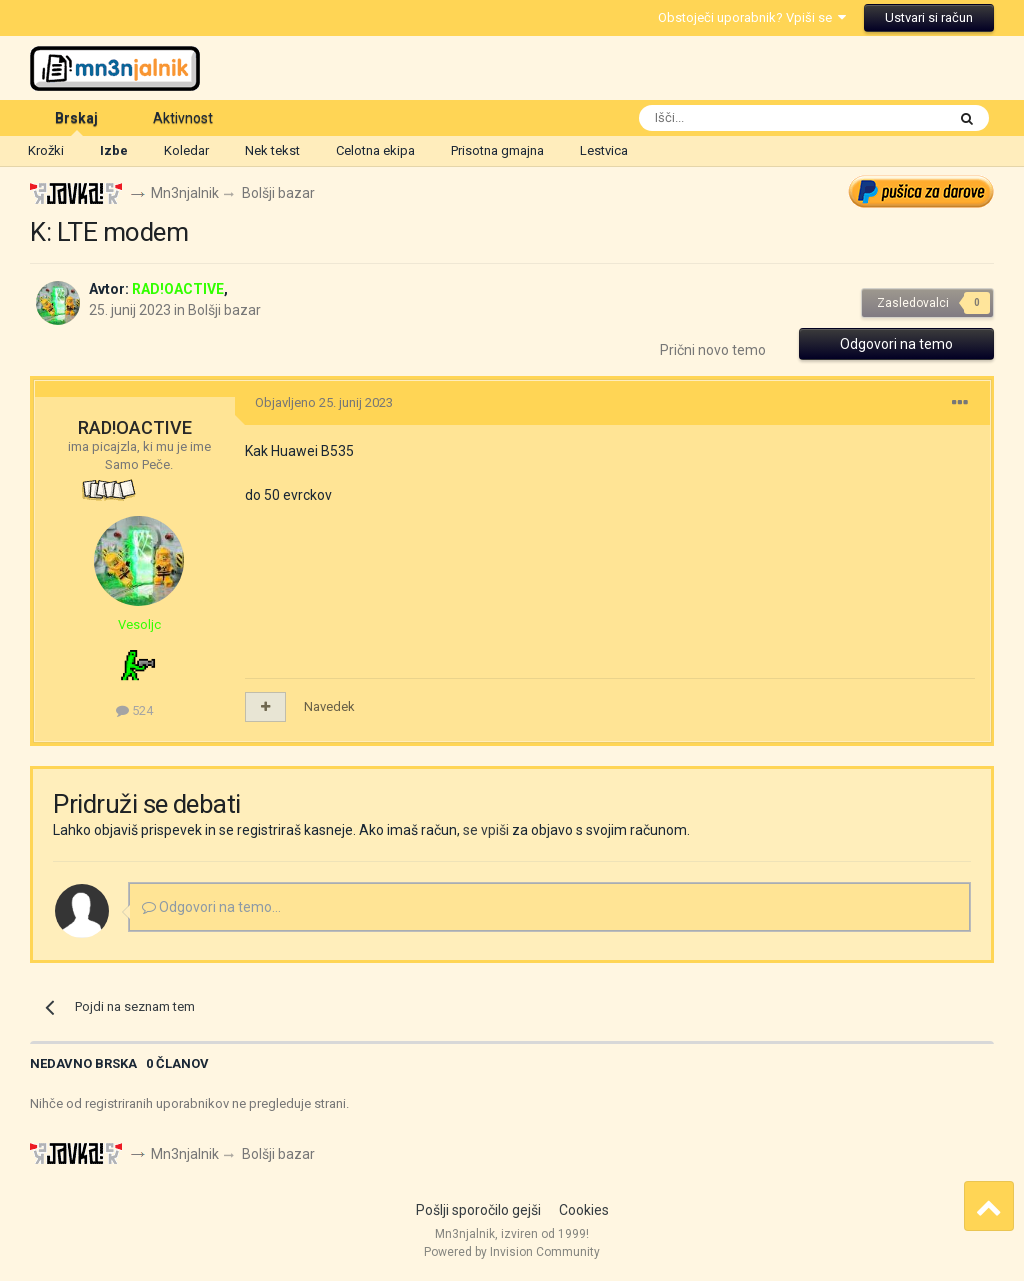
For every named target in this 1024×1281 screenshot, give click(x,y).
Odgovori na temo (896, 344)
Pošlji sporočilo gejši (478, 1210)
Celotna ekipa (375, 150)
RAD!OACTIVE (135, 427)
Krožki (46, 150)
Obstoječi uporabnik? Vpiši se (752, 17)
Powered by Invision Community (512, 1252)
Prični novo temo (713, 350)
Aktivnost (183, 118)
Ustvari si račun (929, 17)
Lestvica (604, 150)
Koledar (186, 150)
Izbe (114, 150)
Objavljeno (324, 402)
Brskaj (76, 123)
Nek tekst (272, 150)
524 (134, 710)
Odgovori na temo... (211, 907)
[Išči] (746, 118)
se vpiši (486, 830)
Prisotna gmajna (497, 150)
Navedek (329, 706)
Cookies (584, 1210)
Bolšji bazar (224, 310)
